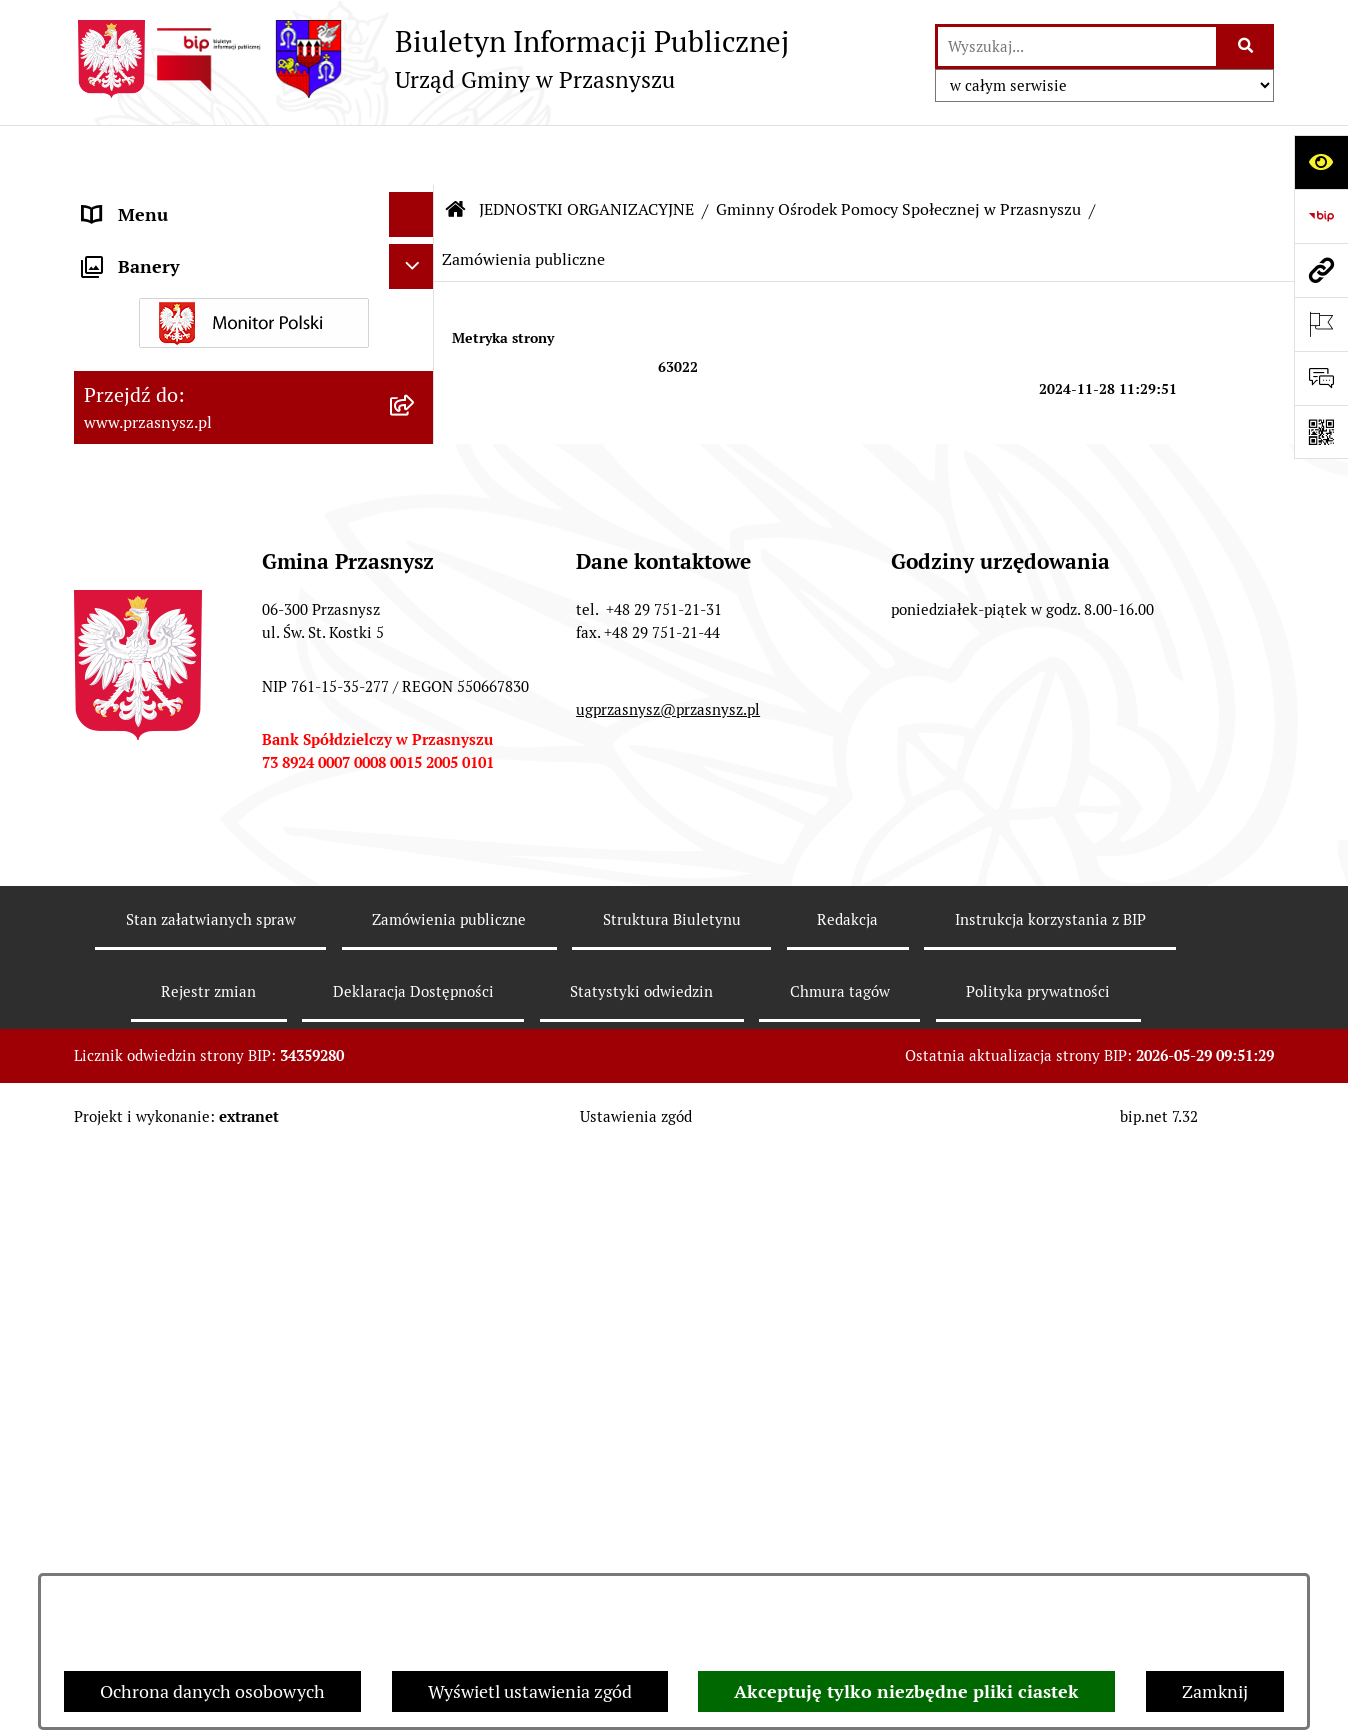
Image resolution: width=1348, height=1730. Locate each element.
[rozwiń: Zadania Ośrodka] (416, 638)
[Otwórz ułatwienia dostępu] (1321, 162)
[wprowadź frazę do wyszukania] (1077, 46)
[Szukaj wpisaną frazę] (1246, 46)
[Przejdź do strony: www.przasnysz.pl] (1321, 270)
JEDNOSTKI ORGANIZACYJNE (586, 149)
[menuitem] (254, 450)
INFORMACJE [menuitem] (137, 289)
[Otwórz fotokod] (1321, 432)
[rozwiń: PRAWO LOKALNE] (416, 245)
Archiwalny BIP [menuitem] (144, 981)
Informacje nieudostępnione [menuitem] (196, 334)
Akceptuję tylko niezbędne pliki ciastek (906, 1691)
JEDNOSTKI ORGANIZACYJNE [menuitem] (202, 379)
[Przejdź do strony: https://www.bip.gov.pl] (1321, 216)
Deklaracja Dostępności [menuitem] (176, 1026)
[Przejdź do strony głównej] (431, 59)
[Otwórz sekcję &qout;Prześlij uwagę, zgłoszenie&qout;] (1321, 378)
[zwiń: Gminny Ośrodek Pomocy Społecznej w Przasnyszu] (416, 437)
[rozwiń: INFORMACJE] (416, 290)
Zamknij (1215, 1691)
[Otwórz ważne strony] (1321, 324)
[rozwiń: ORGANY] (416, 200)
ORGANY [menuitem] (119, 199)
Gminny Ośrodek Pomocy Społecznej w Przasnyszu (898, 149)
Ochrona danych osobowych (212, 1691)
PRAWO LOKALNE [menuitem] (155, 244)
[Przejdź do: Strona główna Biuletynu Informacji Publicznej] (456, 150)
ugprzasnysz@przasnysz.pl (668, 1521)
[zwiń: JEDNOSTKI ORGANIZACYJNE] (416, 380)
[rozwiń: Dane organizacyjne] (416, 522)
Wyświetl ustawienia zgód (530, 1691)
